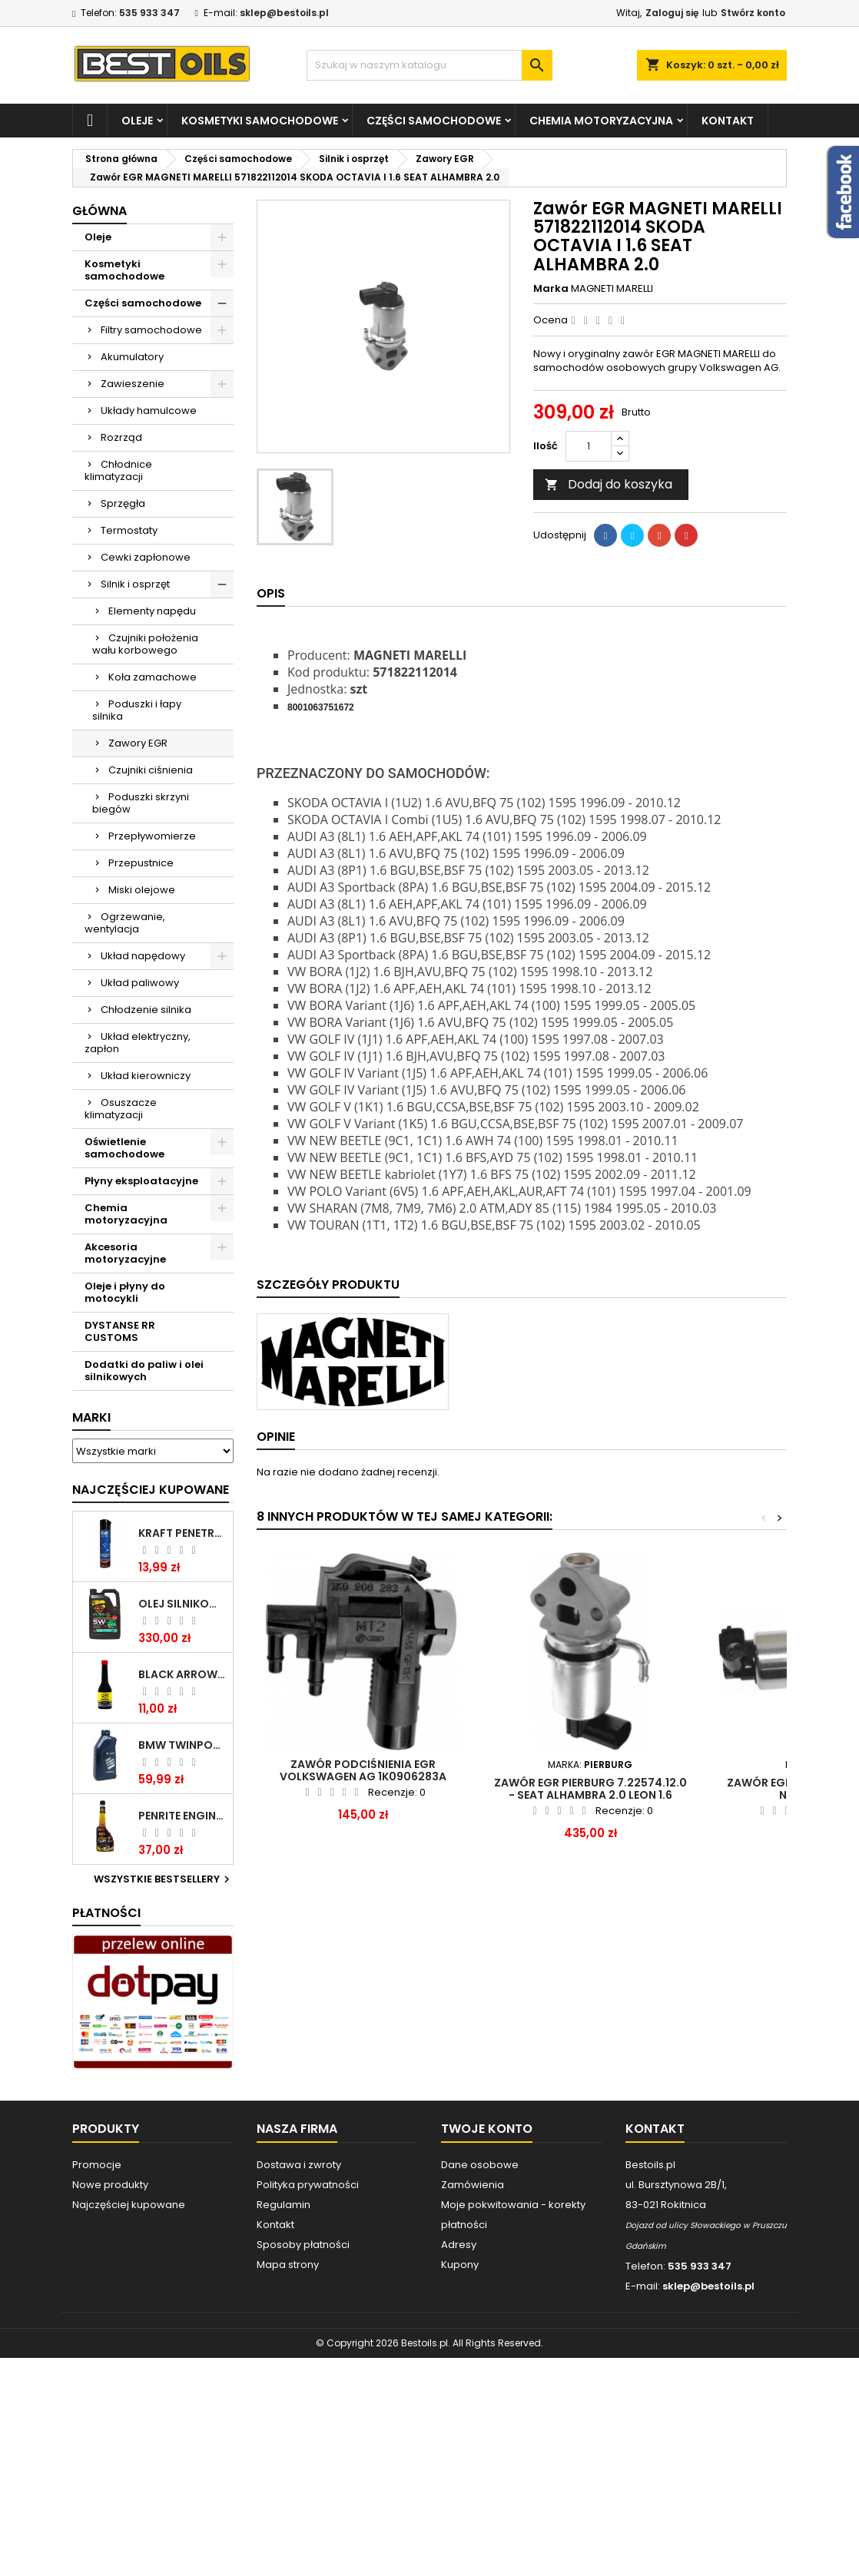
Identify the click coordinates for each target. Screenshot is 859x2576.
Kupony (460, 2264)
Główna (99, 211)
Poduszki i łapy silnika (136, 710)
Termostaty (129, 530)
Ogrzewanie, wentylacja (125, 922)
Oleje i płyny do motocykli (125, 1292)
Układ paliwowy (140, 982)
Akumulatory (132, 356)
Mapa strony (288, 2264)
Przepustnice (141, 863)
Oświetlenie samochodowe (124, 1147)
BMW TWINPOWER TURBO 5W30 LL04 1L (182, 1745)
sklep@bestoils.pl (284, 12)
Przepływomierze (152, 836)
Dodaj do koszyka (608, 484)
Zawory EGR (137, 743)
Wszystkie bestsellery (164, 1879)
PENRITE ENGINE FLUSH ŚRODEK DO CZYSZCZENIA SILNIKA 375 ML (182, 1815)
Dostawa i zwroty (299, 2164)
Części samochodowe (433, 120)
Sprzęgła (123, 503)
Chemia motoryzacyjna (601, 120)
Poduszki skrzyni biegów (140, 803)
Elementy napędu (152, 611)
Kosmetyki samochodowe (259, 120)
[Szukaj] (429, 65)
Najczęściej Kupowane (150, 1489)
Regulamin (283, 2204)
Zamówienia (472, 2184)
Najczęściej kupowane (128, 2204)
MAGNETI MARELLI (612, 288)
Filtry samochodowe (151, 330)
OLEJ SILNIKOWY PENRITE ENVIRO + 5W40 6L (182, 1604)
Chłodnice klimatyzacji (118, 470)
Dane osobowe (480, 2164)
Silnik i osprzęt (135, 584)
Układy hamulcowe (149, 410)
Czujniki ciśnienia (150, 770)
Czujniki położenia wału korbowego (145, 644)
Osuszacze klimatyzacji (121, 1108)
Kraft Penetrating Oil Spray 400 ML (182, 1533)
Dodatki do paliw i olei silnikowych (144, 1370)
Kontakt (727, 120)
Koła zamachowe (152, 677)
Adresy (458, 2244)
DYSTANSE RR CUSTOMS (120, 1331)
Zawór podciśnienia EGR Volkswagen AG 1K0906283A (363, 1770)
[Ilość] (588, 446)
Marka (551, 289)
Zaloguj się (671, 12)
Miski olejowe (141, 889)
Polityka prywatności (308, 2184)
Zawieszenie (132, 383)
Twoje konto (486, 2128)
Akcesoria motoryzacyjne (125, 1253)
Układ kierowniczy (146, 1075)
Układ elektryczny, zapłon (138, 1042)
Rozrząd (121, 437)
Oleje (137, 120)
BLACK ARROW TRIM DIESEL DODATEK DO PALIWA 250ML (182, 1674)
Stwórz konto (753, 12)
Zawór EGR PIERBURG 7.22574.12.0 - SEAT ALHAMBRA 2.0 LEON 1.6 (590, 1789)
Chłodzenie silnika (146, 1009)
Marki (91, 1417)
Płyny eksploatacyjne (141, 1181)
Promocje (96, 2164)
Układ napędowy (143, 956)
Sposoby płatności (303, 2244)
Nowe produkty (110, 2184)
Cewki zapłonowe (146, 557)
